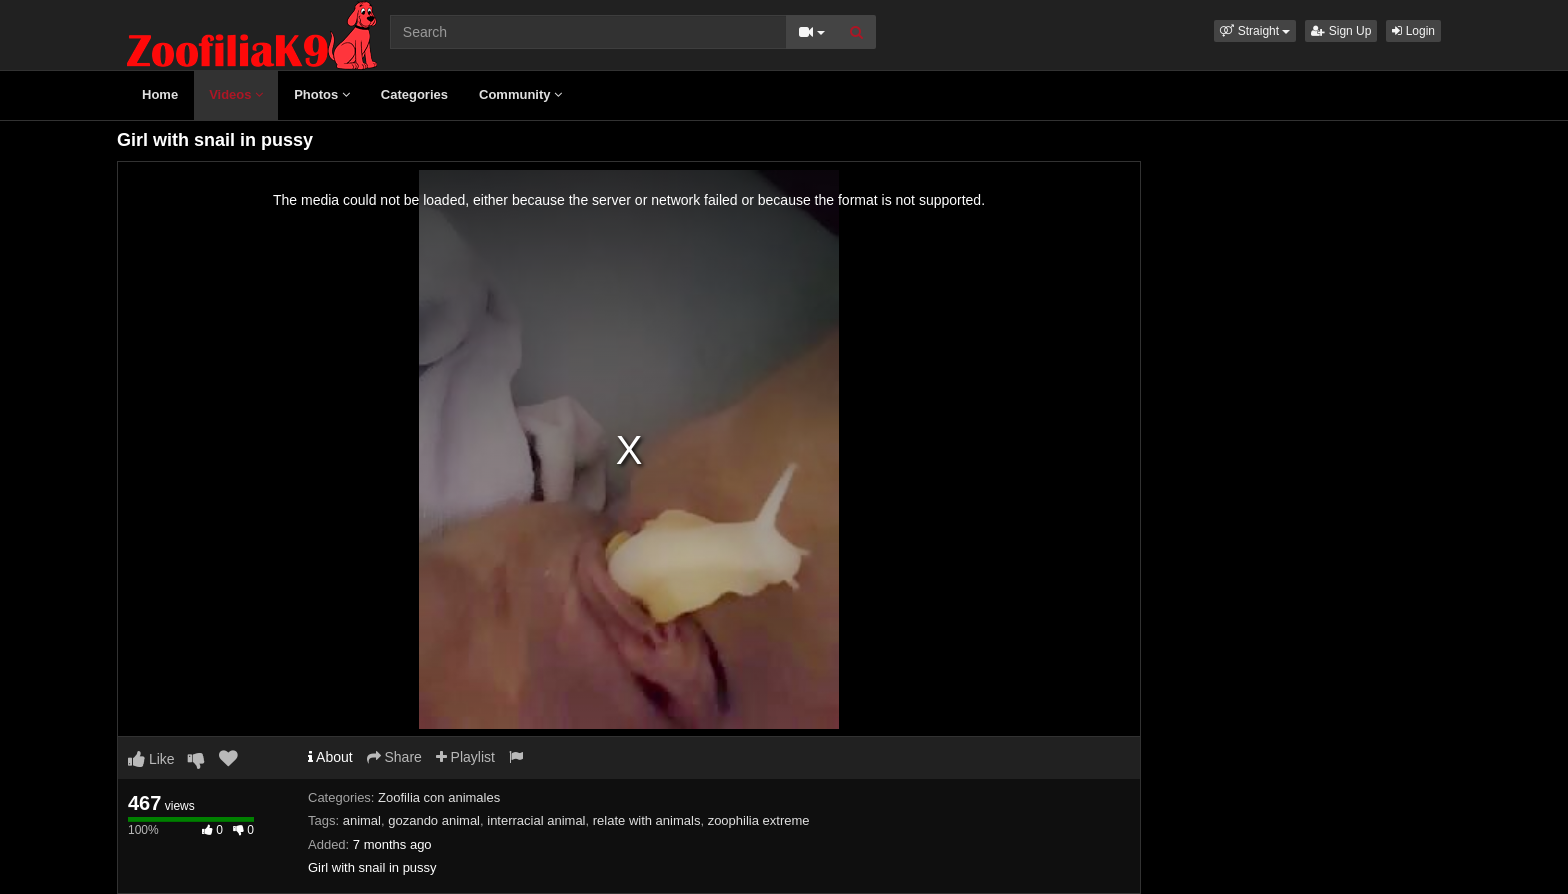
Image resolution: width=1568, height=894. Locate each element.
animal (362, 820)
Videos (236, 94)
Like (151, 759)
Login (1413, 31)
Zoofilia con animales (439, 797)
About (330, 757)
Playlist (465, 757)
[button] (1255, 31)
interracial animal (536, 820)
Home (160, 94)
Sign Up (1341, 31)
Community (520, 94)
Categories (414, 94)
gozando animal (434, 820)
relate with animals (647, 820)
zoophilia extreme (759, 820)
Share (394, 757)
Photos (322, 94)
